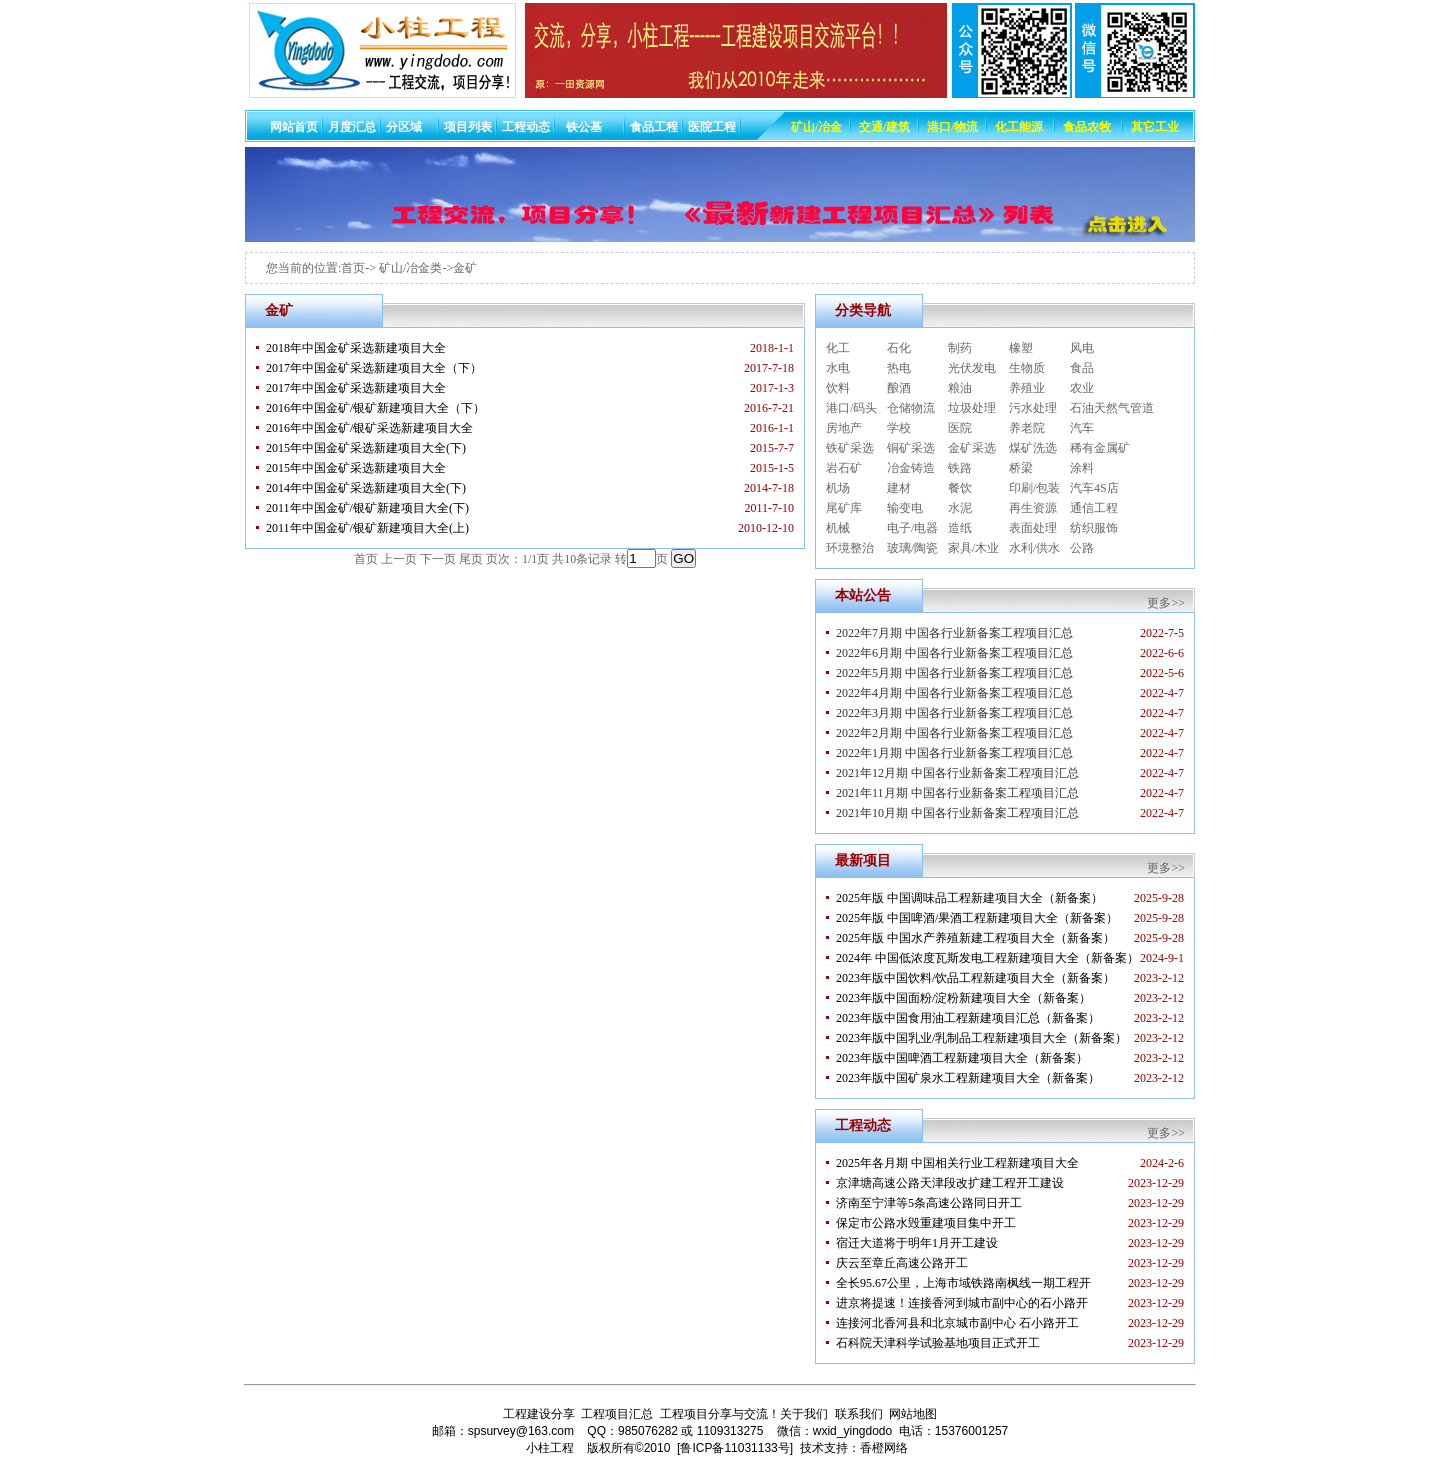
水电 (838, 368)
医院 (960, 428)
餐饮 (960, 488)
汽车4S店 (1094, 488)
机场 (838, 488)
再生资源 (1033, 508)
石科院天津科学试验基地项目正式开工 (938, 1343)
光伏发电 (972, 368)
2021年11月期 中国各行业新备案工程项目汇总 (957, 793)
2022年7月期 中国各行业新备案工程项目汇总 (954, 633)
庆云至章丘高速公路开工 (902, 1263)
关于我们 (804, 1414)
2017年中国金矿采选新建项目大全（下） (374, 368)
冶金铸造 (911, 468)
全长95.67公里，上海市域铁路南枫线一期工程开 (963, 1283)
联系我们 (859, 1414)
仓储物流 (911, 408)
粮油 (960, 388)
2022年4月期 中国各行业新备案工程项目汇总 (954, 693)
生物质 (1027, 368)
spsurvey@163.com (521, 1431)
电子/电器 (912, 528)
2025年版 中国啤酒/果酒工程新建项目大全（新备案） (977, 918)
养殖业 (1027, 388)
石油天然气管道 (1112, 408)
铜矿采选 (911, 448)
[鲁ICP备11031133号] (735, 1448)
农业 (1082, 388)
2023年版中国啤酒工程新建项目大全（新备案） (962, 1058)
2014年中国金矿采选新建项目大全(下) (366, 488)
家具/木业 (973, 548)
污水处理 (1033, 408)
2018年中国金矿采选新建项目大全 (356, 348)
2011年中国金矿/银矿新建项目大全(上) (367, 528)
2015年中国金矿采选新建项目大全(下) (366, 448)
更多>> (1166, 603)
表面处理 (1033, 528)
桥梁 (1021, 468)
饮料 (838, 388)
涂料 (1082, 468)
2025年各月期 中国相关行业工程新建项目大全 (957, 1163)
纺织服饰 (1094, 528)
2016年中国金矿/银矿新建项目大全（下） (375, 408)
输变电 (905, 508)
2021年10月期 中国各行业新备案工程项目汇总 (957, 813)
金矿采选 (972, 448)
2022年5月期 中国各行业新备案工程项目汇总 (954, 673)
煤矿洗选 (1033, 448)
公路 (1082, 548)
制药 (960, 348)
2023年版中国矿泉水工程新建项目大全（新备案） (968, 1078)
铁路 (960, 468)
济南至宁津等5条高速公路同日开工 (929, 1203)
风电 (1082, 348)
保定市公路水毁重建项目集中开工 (926, 1223)
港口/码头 (851, 408)
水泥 (960, 508)
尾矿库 (844, 508)
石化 (899, 348)
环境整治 (850, 548)
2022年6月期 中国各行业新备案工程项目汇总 (954, 653)
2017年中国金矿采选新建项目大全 (356, 388)
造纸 (960, 528)
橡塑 (1021, 348)
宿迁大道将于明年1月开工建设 (917, 1243)
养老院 (1027, 428)
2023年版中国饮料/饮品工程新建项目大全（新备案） (975, 978)
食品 (1082, 368)
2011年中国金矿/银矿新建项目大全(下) (367, 508)
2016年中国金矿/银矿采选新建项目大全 (369, 428)
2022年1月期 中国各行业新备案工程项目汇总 (954, 753)
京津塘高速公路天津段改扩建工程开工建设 (950, 1183)
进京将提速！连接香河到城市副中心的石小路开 (962, 1303)
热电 (899, 368)
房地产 (844, 428)
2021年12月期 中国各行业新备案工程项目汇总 (957, 773)
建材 (899, 488)
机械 (838, 528)
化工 (838, 348)
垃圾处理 (972, 408)
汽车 (1082, 428)
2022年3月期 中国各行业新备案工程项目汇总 (954, 713)
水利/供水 (1034, 548)
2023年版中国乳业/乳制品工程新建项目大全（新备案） (981, 1038)
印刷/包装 (1034, 488)
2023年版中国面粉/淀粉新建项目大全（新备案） (963, 998)
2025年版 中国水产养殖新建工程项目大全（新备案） (975, 938)
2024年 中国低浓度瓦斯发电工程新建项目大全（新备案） (987, 958)
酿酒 (899, 388)
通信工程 (1094, 508)
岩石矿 (844, 468)
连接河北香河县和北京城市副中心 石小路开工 (957, 1323)
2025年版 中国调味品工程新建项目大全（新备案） (969, 898)
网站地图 (913, 1414)
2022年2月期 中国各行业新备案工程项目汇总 (954, 733)
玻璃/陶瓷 (912, 548)
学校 (899, 428)
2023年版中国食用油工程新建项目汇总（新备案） (968, 1018)
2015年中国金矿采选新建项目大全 (356, 468)
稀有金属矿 (1100, 448)
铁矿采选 (850, 448)
